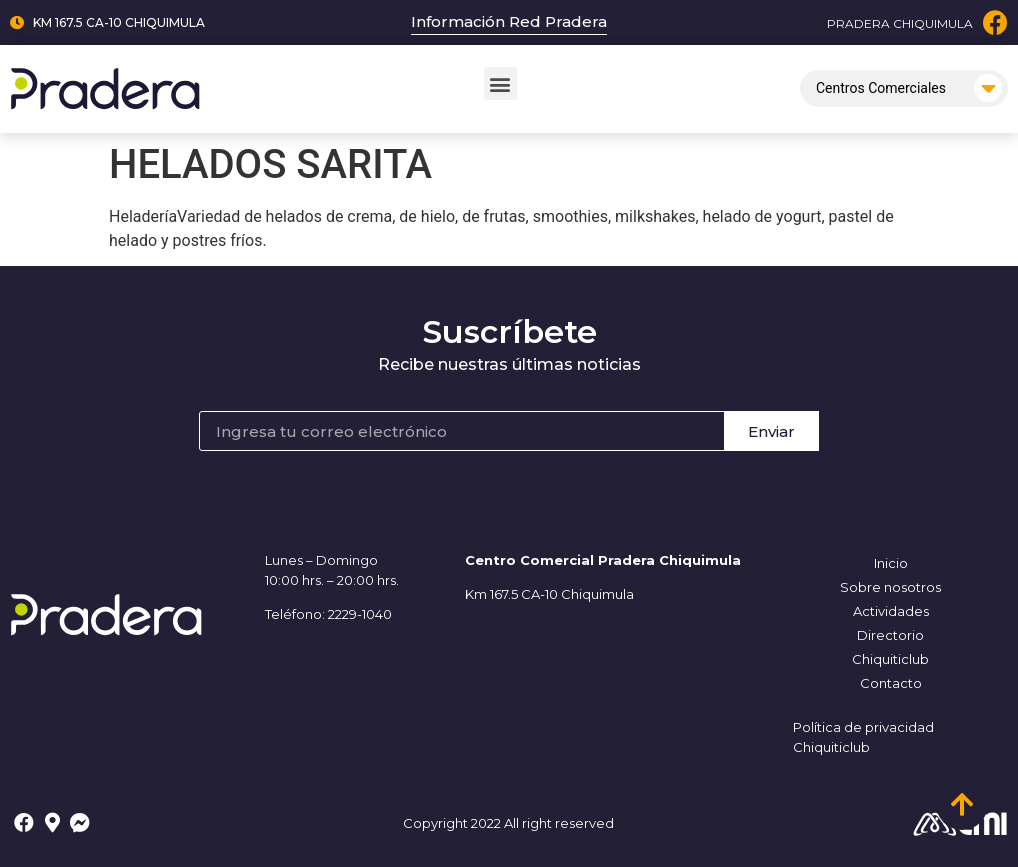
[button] (500, 83)
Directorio (890, 635)
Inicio (891, 563)
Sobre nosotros (890, 587)
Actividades (891, 611)
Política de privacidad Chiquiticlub (863, 737)
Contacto (891, 683)
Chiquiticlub (890, 659)
